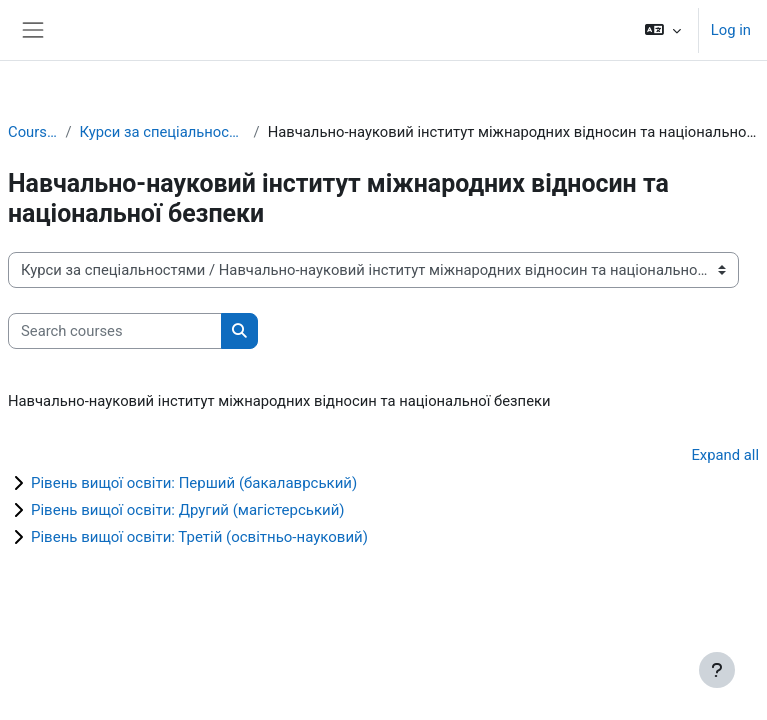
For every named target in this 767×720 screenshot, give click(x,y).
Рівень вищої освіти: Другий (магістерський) (188, 510)
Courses (32, 132)
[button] (663, 30)
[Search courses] (115, 331)
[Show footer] (717, 670)
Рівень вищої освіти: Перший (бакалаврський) (194, 483)
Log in (731, 30)
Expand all (725, 455)
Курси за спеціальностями (162, 132)
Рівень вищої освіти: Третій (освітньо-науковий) (199, 537)
